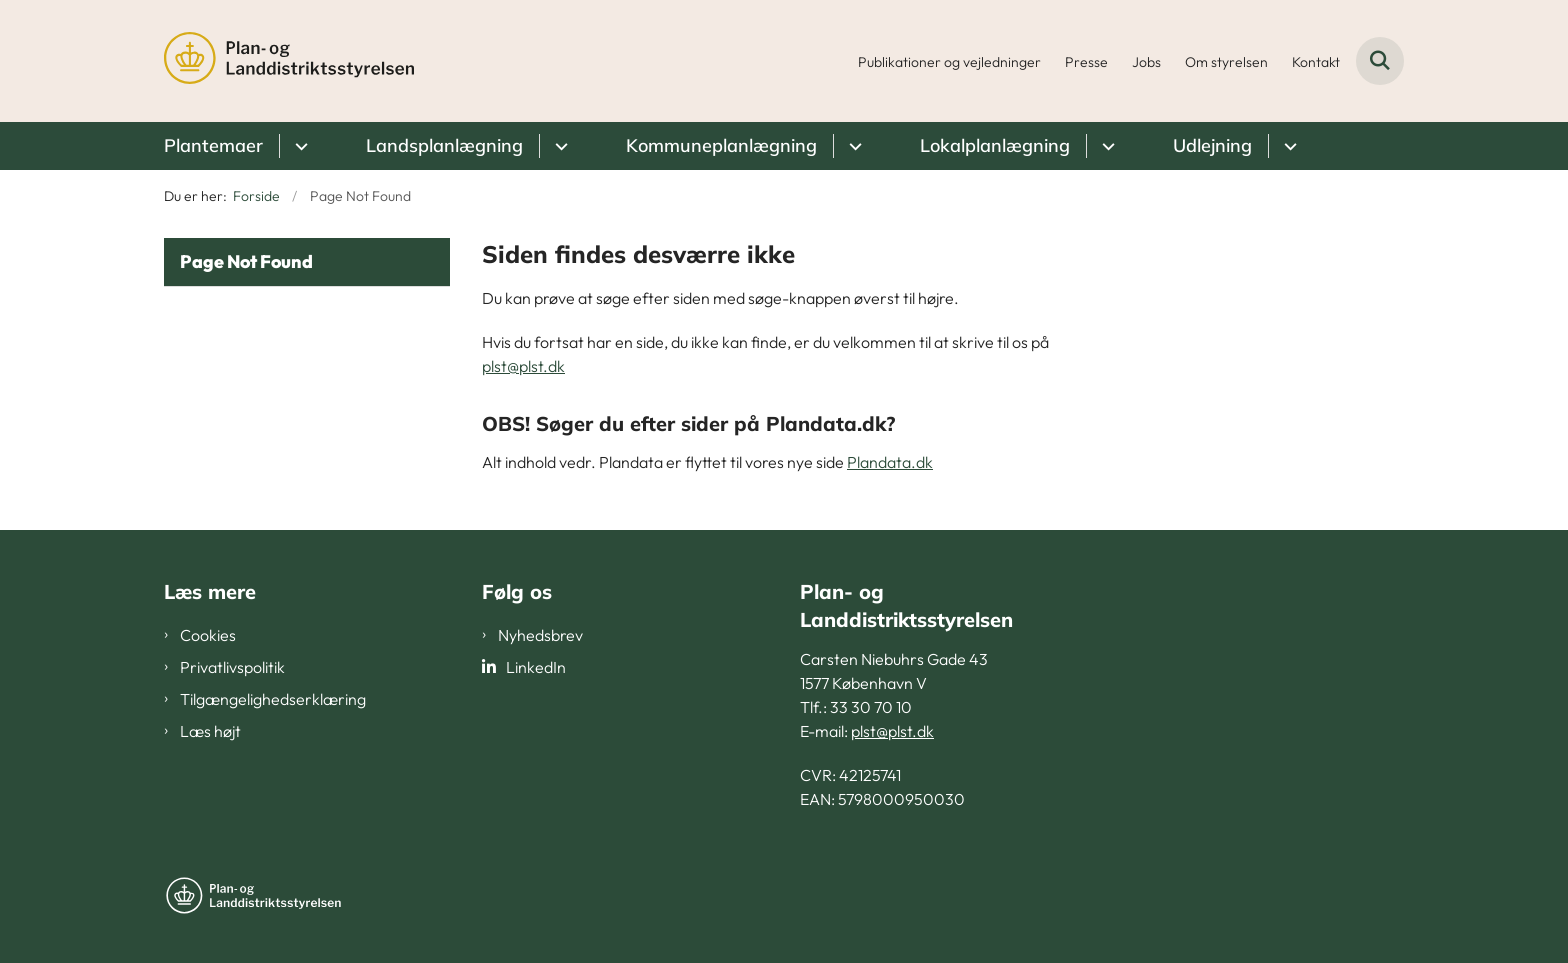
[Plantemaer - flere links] (298, 146)
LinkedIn (536, 667)
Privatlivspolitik (232, 667)
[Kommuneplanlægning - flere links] (852, 146)
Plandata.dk (890, 462)
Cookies (208, 635)
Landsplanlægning (444, 145)
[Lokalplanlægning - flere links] (1105, 146)
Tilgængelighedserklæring (273, 699)
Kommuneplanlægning (721, 145)
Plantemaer (213, 145)
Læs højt (210, 731)
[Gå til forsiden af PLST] (289, 61)
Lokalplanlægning (995, 145)
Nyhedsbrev (540, 635)
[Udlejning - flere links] (1287, 146)
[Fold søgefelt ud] (1380, 61)
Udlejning (1212, 145)
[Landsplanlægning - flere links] (558, 146)
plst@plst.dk (523, 366)
